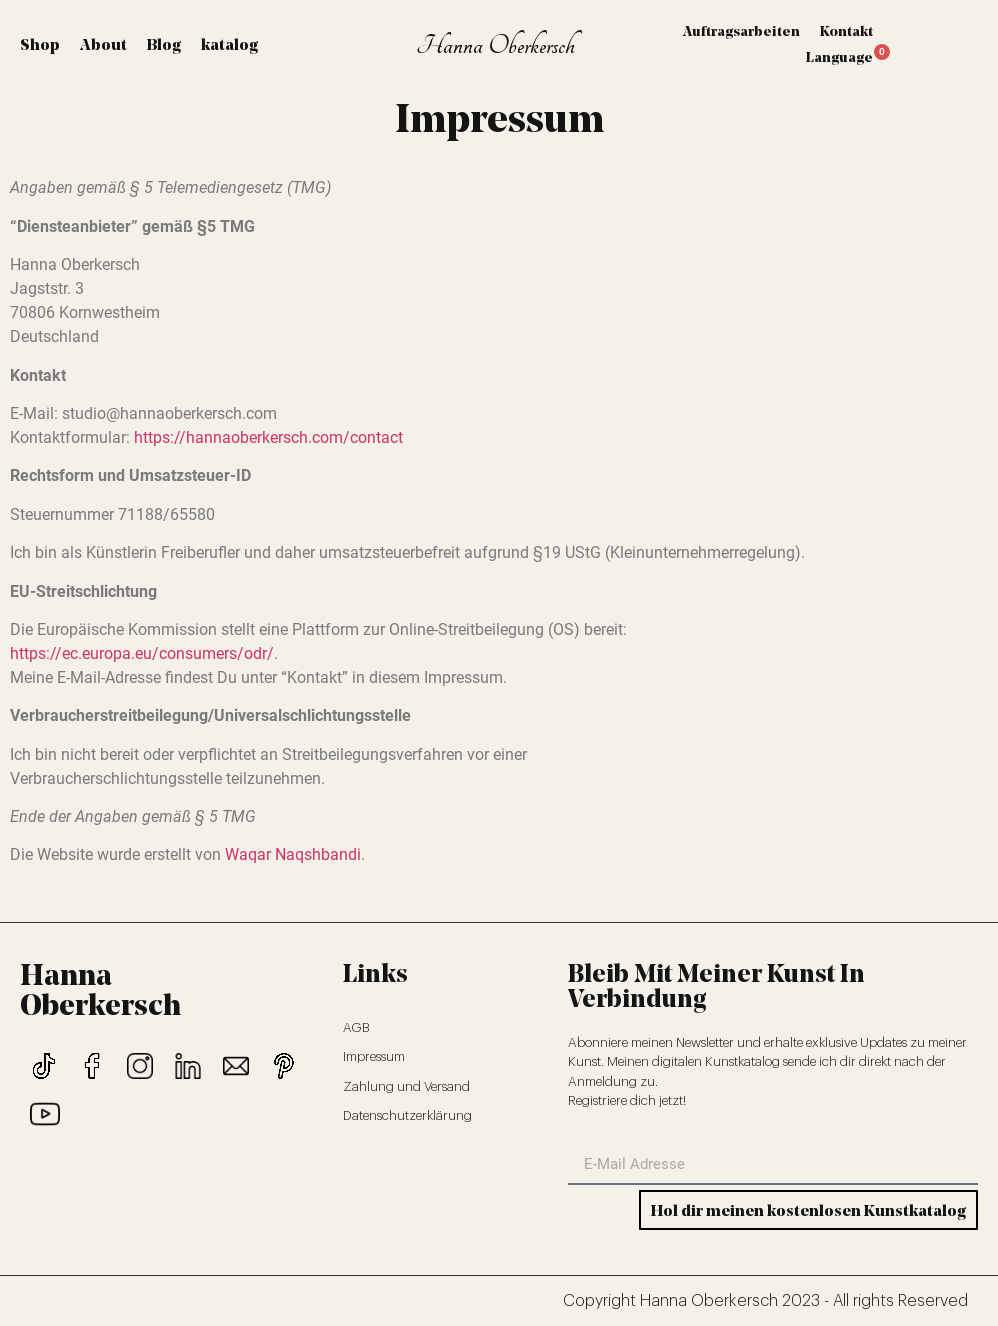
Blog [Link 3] (164, 46)
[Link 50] (445, 1057)
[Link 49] (445, 1028)
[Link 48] (45, 1114)
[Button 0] (808, 1210)
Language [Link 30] (839, 58)
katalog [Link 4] (229, 46)
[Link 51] (445, 1087)
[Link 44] (140, 1066)
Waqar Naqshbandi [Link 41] (293, 854)
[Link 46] (236, 1066)
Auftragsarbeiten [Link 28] (741, 32)
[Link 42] (44, 1066)
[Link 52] (445, 1116)
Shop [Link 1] (40, 46)
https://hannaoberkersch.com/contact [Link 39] (268, 437)
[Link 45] (188, 1066)
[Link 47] (284, 1066)
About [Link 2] (103, 46)
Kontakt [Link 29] (846, 32)
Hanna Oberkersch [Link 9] (495, 45)
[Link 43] (92, 1066)
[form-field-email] (773, 1165)
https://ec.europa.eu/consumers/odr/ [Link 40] (142, 653)
